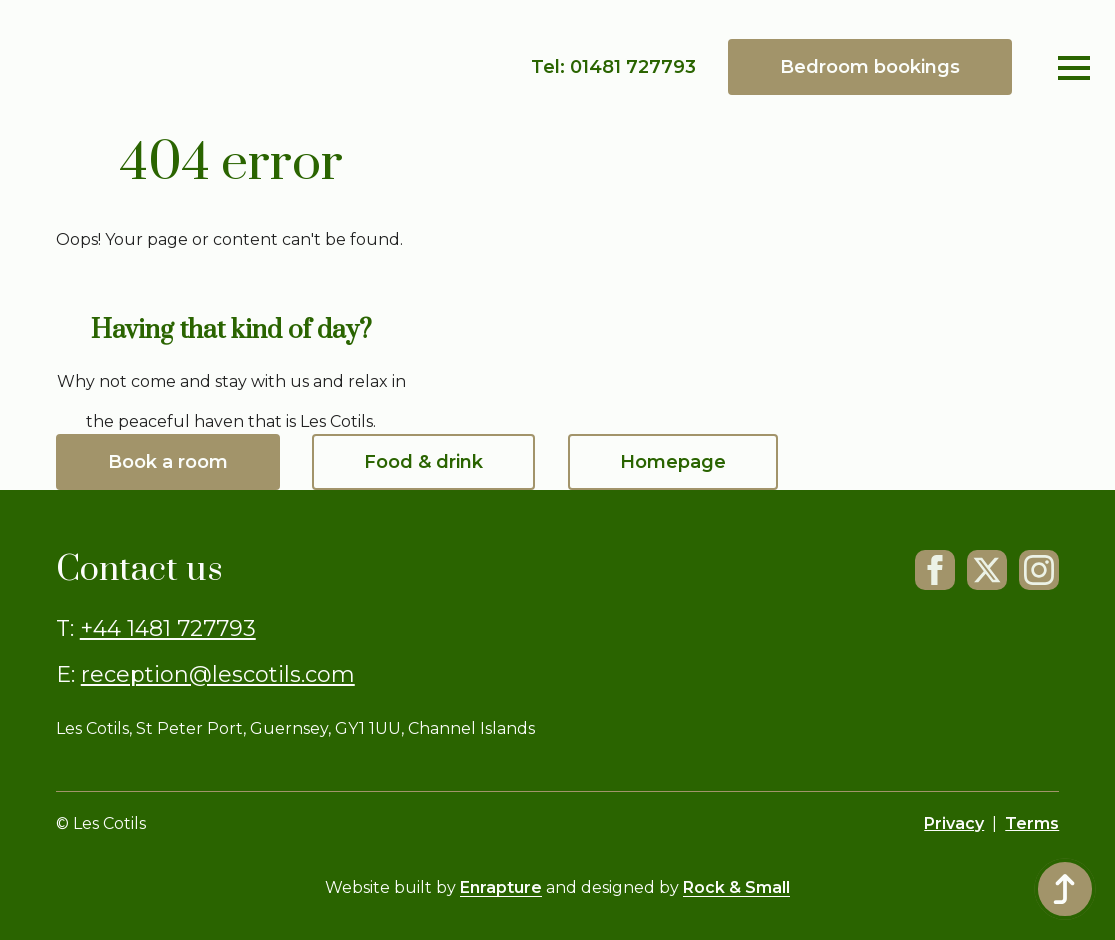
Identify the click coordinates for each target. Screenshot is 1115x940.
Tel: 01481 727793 (613, 67)
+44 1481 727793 (168, 628)
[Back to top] (1065, 889)
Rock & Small (736, 887)
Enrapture (501, 887)
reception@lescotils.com (218, 674)
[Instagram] (1039, 570)
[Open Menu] (1074, 68)
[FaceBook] (935, 570)
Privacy (954, 823)
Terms (1032, 823)
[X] (987, 570)
